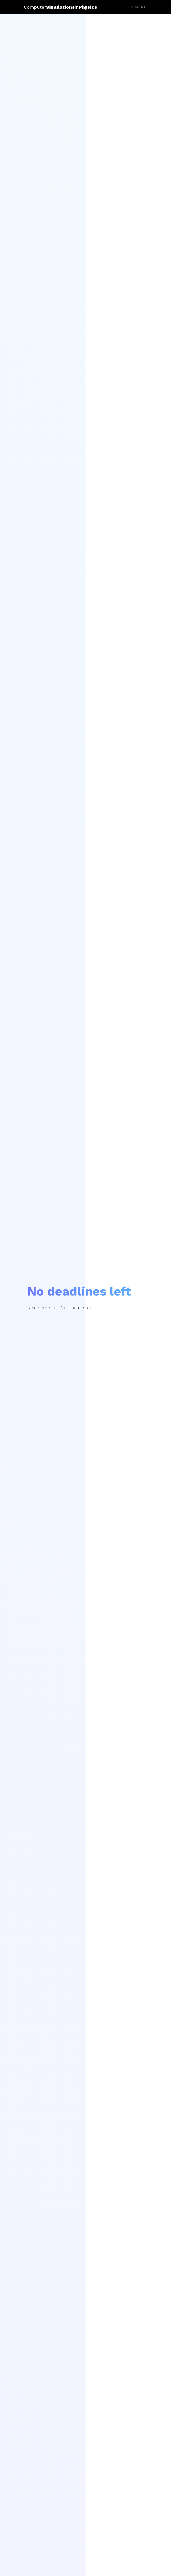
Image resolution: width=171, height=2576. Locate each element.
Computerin (60, 7)
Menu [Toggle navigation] (139, 7)
